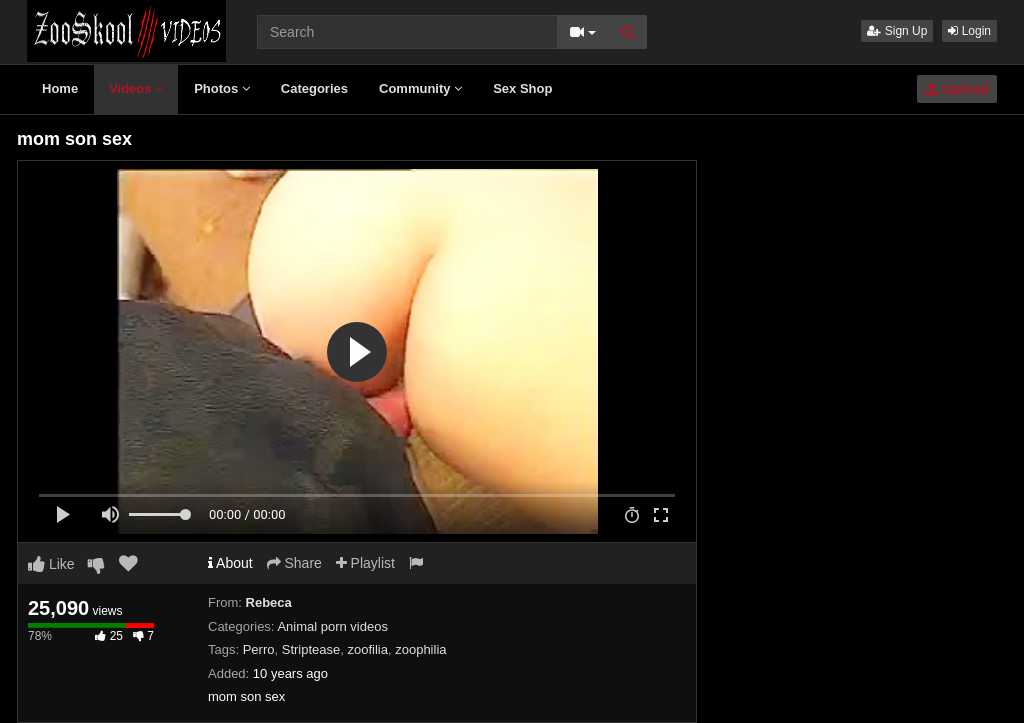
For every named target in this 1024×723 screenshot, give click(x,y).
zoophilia (420, 649)
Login (969, 31)
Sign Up (897, 31)
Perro (259, 649)
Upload (957, 89)
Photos (222, 88)
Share (294, 563)
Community (420, 88)
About (230, 563)
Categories (314, 88)
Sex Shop (522, 88)
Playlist (365, 563)
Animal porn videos (332, 626)
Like (51, 564)
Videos (136, 88)
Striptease (311, 649)
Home (60, 88)
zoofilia (368, 649)
